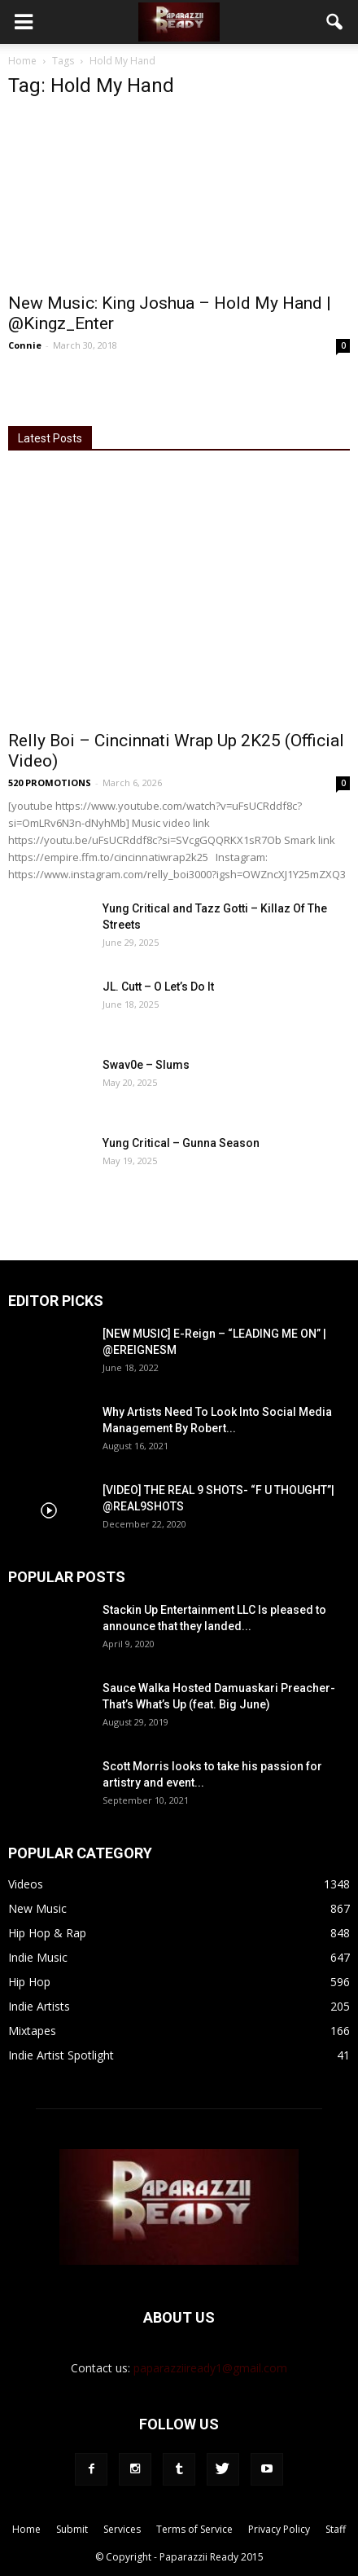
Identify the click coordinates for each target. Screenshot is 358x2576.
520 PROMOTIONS (49, 782)
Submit (72, 2529)
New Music (37, 1908)
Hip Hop (29, 1981)
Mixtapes (32, 2030)
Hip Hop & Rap (47, 1933)
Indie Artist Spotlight (61, 2055)
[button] (335, 22)
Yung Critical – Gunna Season (181, 1143)
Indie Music (38, 1957)
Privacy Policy (279, 2529)
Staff (335, 2529)
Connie (24, 345)
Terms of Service (194, 2529)
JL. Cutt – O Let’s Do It (158, 986)
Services (122, 2529)
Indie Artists (39, 2006)
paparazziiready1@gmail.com (210, 2368)
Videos (25, 1884)
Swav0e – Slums (146, 1064)
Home (22, 61)
